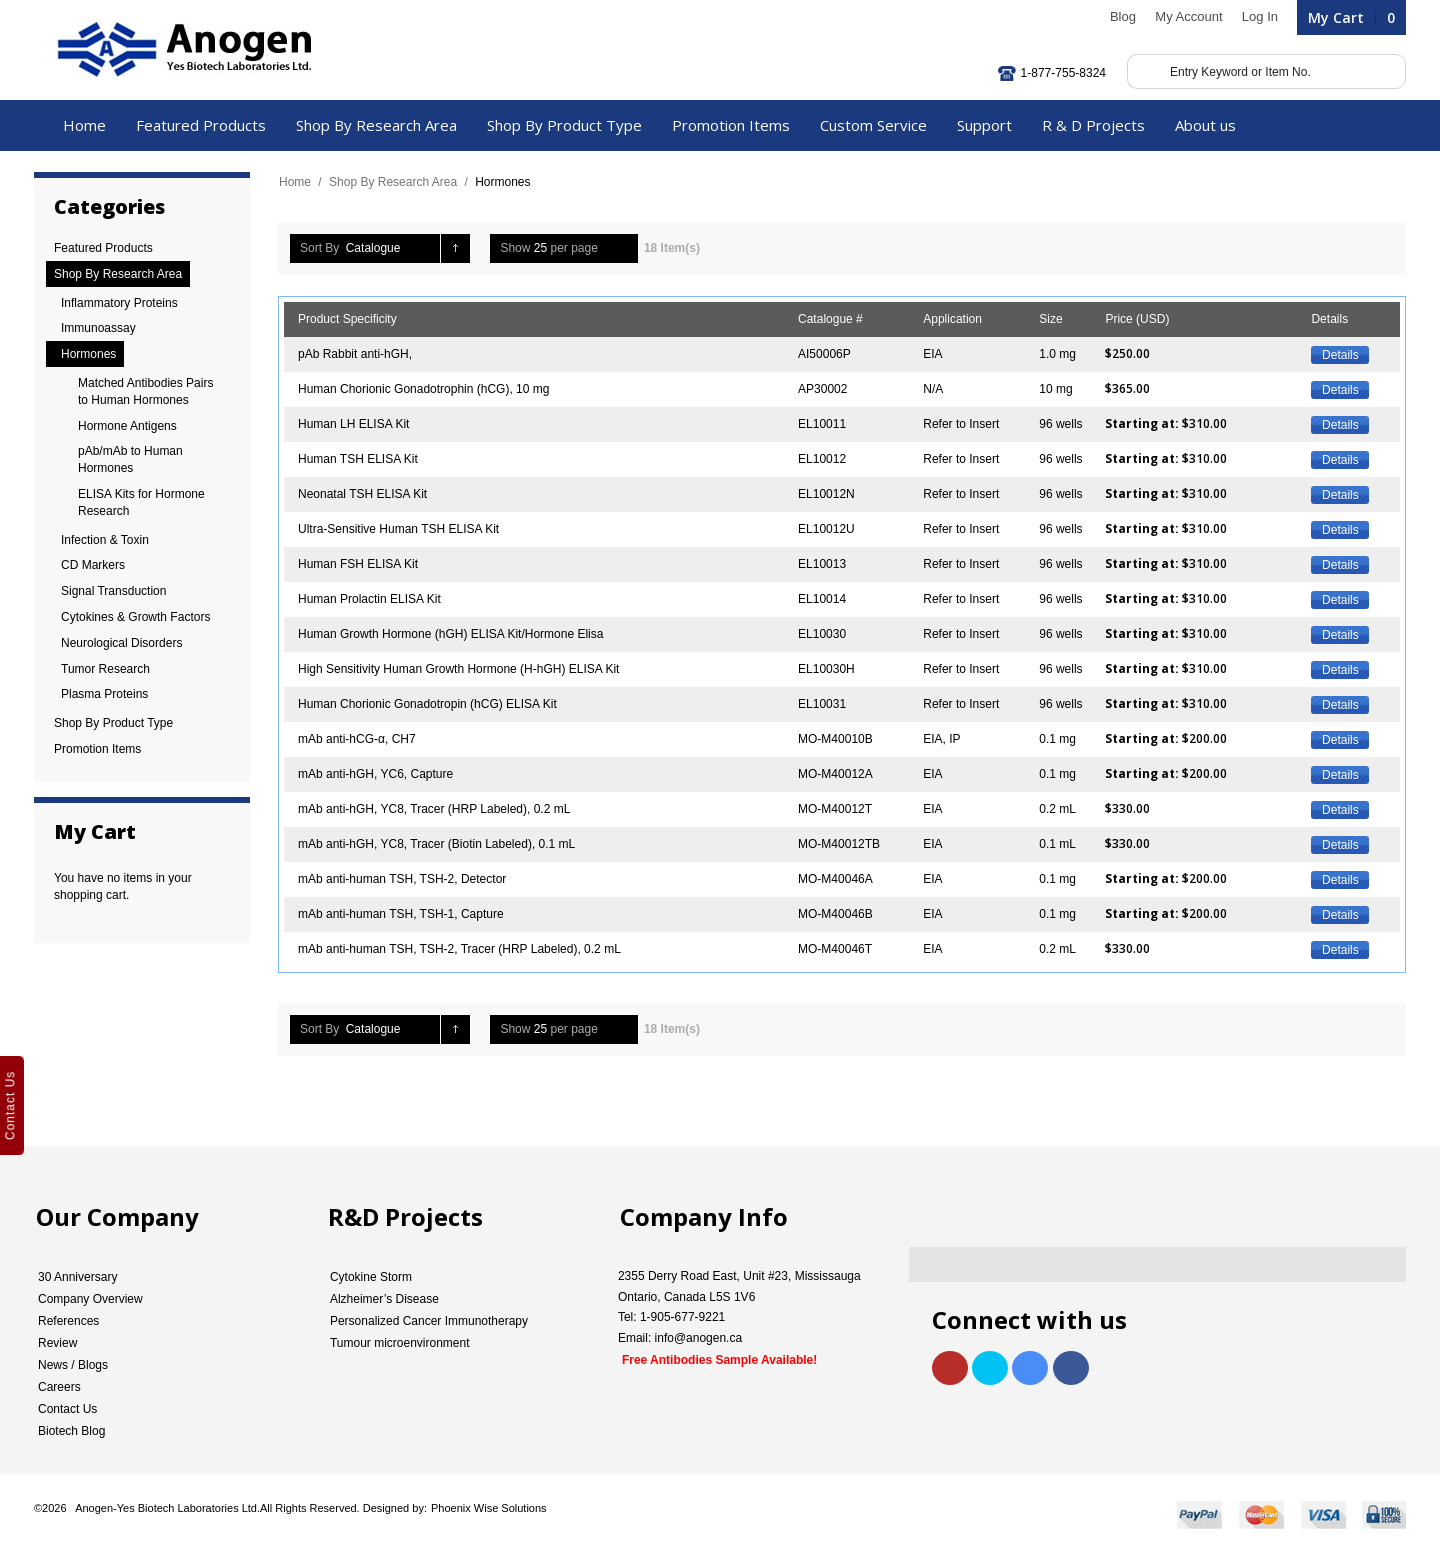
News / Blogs (73, 1365)
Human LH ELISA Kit (353, 424)
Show (515, 248)
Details (1340, 355)
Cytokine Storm (371, 1277)
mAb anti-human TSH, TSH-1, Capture (401, 914)
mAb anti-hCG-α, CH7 (357, 739)
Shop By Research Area (393, 182)
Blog (1123, 16)
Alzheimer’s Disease (384, 1299)
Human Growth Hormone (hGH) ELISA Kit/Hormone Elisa (450, 634)
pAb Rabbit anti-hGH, (355, 354)
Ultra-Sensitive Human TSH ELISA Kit (398, 529)
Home (295, 182)
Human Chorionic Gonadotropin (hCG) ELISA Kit (427, 704)
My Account (1188, 16)
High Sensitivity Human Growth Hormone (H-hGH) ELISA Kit (458, 669)
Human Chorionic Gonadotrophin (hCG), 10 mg (423, 389)
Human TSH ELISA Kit (358, 459)
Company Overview (90, 1299)
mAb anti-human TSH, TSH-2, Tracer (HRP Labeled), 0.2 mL (459, 949)
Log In (1260, 16)
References (68, 1321)
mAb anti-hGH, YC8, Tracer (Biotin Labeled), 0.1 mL (436, 844)
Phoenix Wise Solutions (489, 1508)
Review (57, 1343)
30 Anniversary (77, 1277)
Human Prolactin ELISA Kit (369, 599)
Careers (59, 1387)
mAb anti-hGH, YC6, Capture (375, 774)
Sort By (319, 248)
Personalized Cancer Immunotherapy (429, 1321)
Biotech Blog (71, 1431)
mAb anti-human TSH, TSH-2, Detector (402, 879)
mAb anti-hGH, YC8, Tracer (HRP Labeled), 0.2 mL (434, 809)
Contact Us (67, 1409)
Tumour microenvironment (400, 1343)
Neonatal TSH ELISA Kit (362, 494)
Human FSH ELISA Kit (358, 564)
